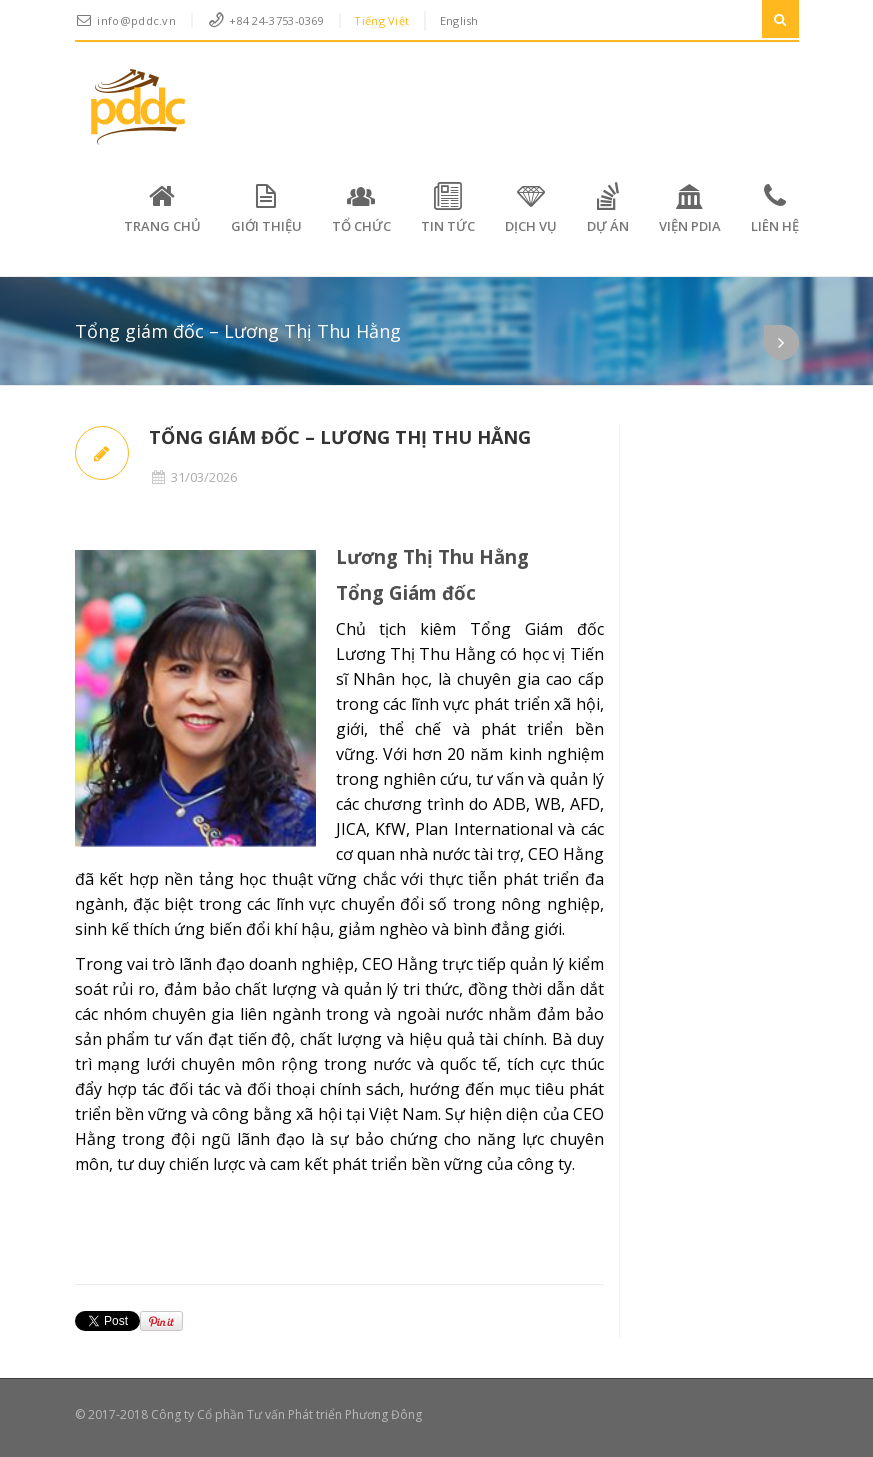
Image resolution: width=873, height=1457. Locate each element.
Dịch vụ (531, 208)
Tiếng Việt (381, 20)
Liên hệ (775, 208)
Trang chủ (162, 208)
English (459, 20)
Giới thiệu (266, 208)
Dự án (608, 208)
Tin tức (448, 208)
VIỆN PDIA (690, 208)
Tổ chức (361, 208)
